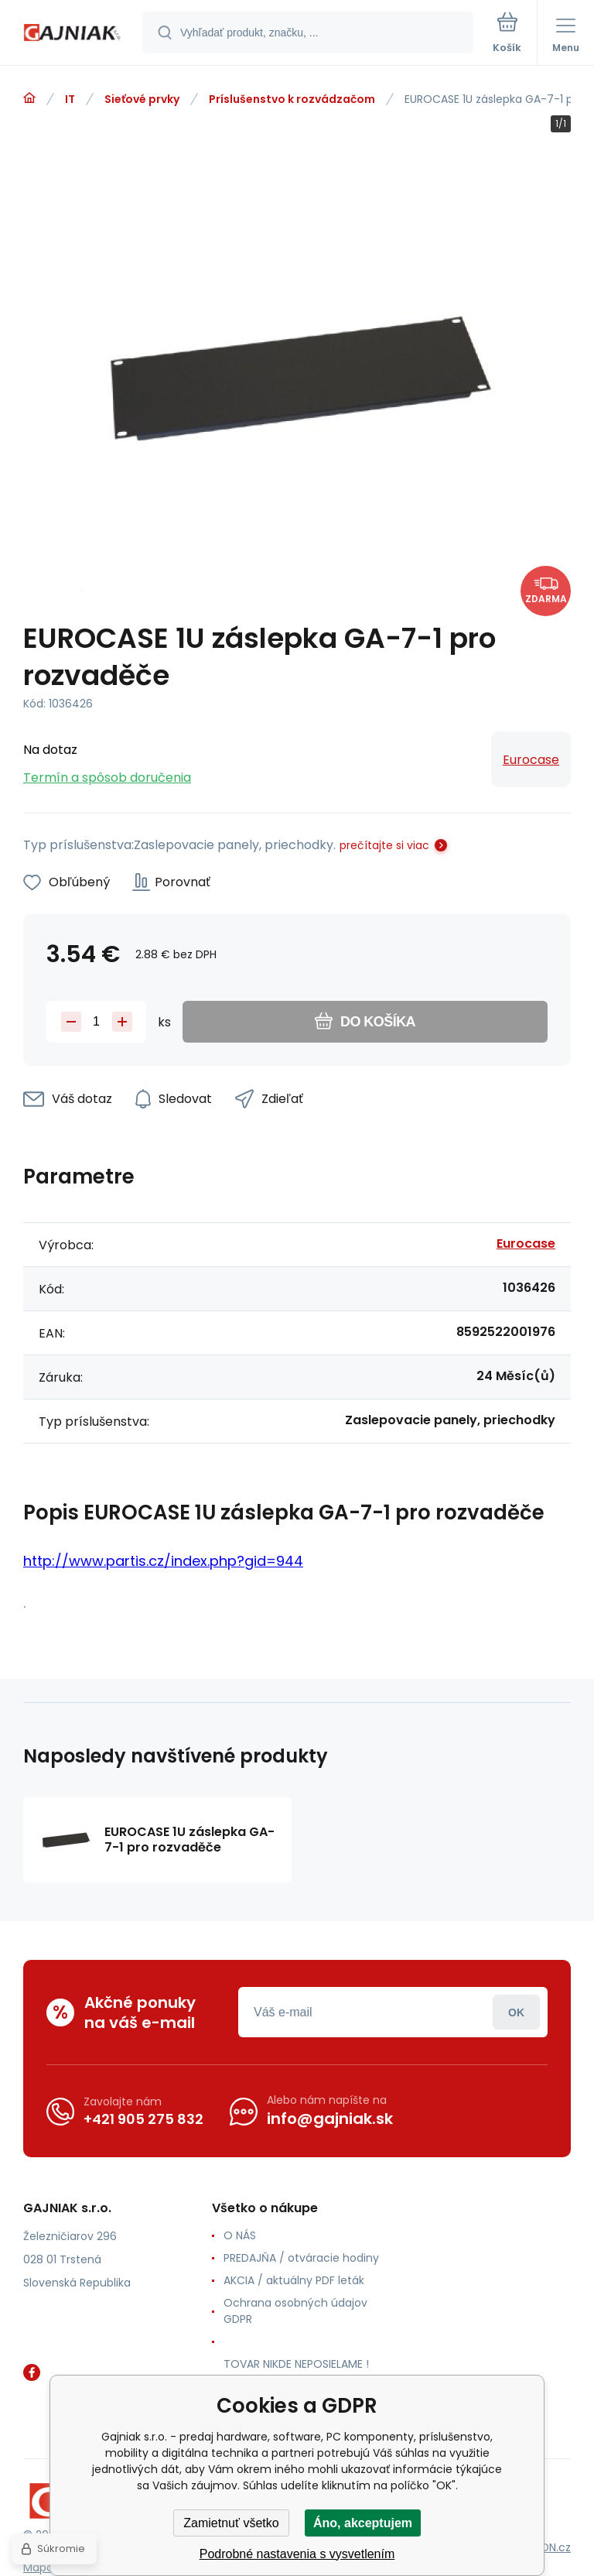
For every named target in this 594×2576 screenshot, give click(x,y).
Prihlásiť (516, 2012)
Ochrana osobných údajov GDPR (295, 2311)
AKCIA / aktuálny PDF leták (294, 2280)
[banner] (72, 34)
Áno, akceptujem (362, 2523)
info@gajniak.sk (330, 2118)
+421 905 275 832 (143, 2119)
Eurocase (531, 760)
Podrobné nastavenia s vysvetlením (297, 2554)
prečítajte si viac (384, 845)
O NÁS (240, 2235)
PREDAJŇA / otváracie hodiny (301, 2258)
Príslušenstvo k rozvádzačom (292, 99)
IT (70, 99)
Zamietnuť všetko (230, 2523)
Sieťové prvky (141, 99)
